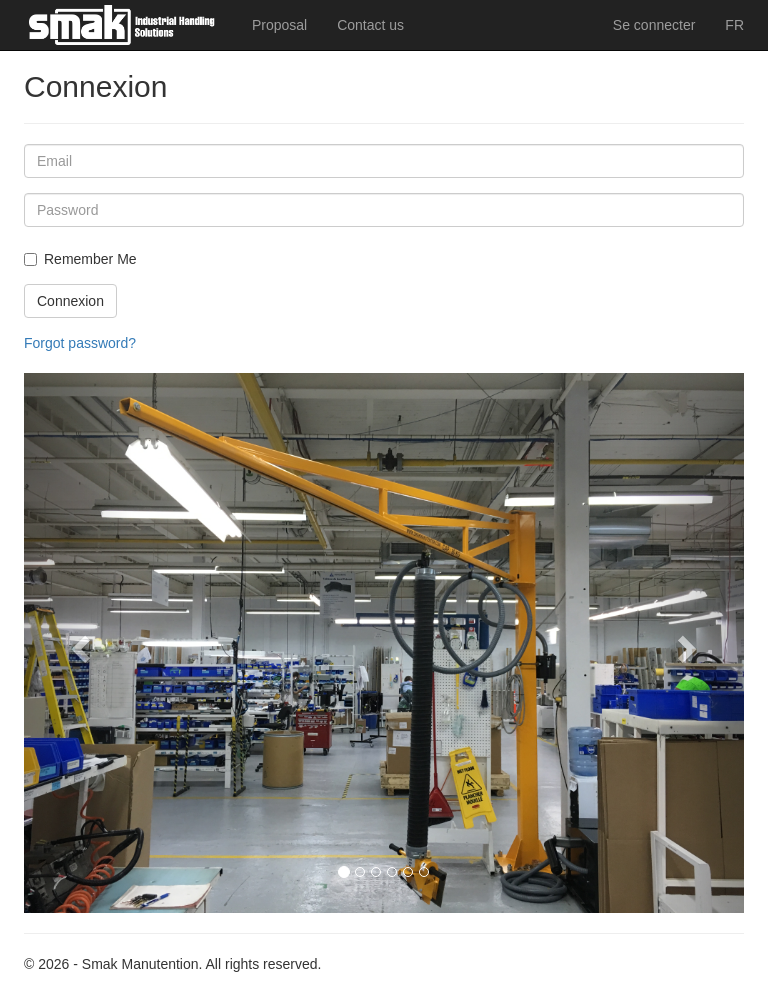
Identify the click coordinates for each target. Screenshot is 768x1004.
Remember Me (90, 259)
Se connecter (654, 25)
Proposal (279, 25)
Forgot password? (80, 343)
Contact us (370, 25)
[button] (78, 643)
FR (734, 25)
